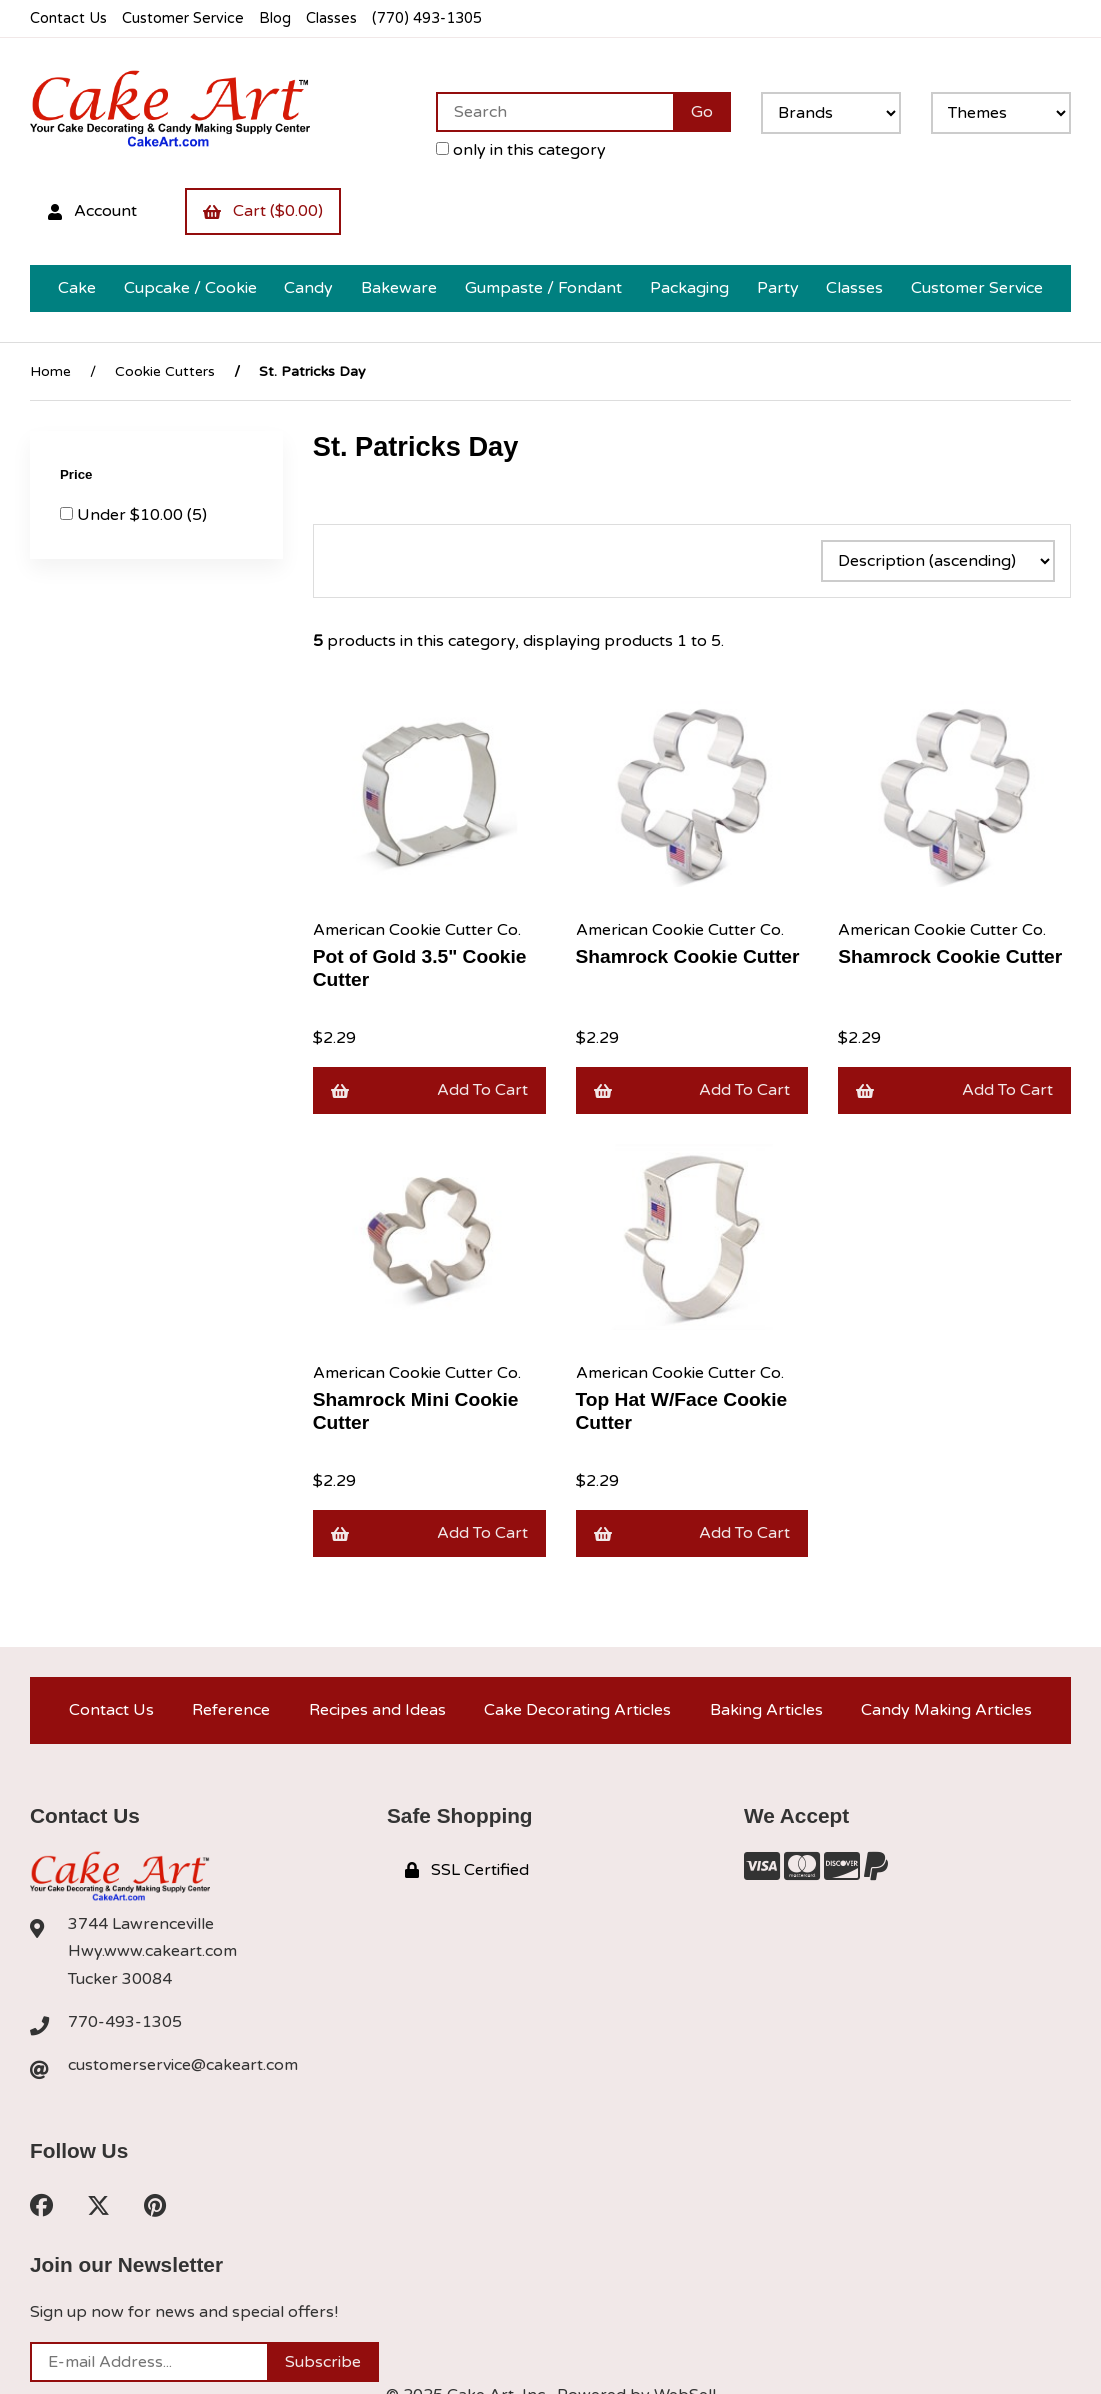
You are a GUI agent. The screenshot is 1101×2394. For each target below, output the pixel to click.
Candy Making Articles (946, 1710)
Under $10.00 (132, 515)
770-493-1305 (125, 2022)
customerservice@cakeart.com (183, 2065)
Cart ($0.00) (263, 211)
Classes (331, 18)
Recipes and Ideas (377, 1710)
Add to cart (429, 1090)
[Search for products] (554, 112)
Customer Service (183, 18)
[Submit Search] (702, 112)
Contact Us (68, 18)
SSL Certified (467, 1870)
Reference (231, 1710)
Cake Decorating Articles (577, 1710)
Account (92, 211)
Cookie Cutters (165, 371)
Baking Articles (766, 1710)
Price (78, 474)
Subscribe (323, 2362)
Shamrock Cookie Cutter (688, 956)
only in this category (521, 150)
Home (50, 371)
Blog (275, 18)
